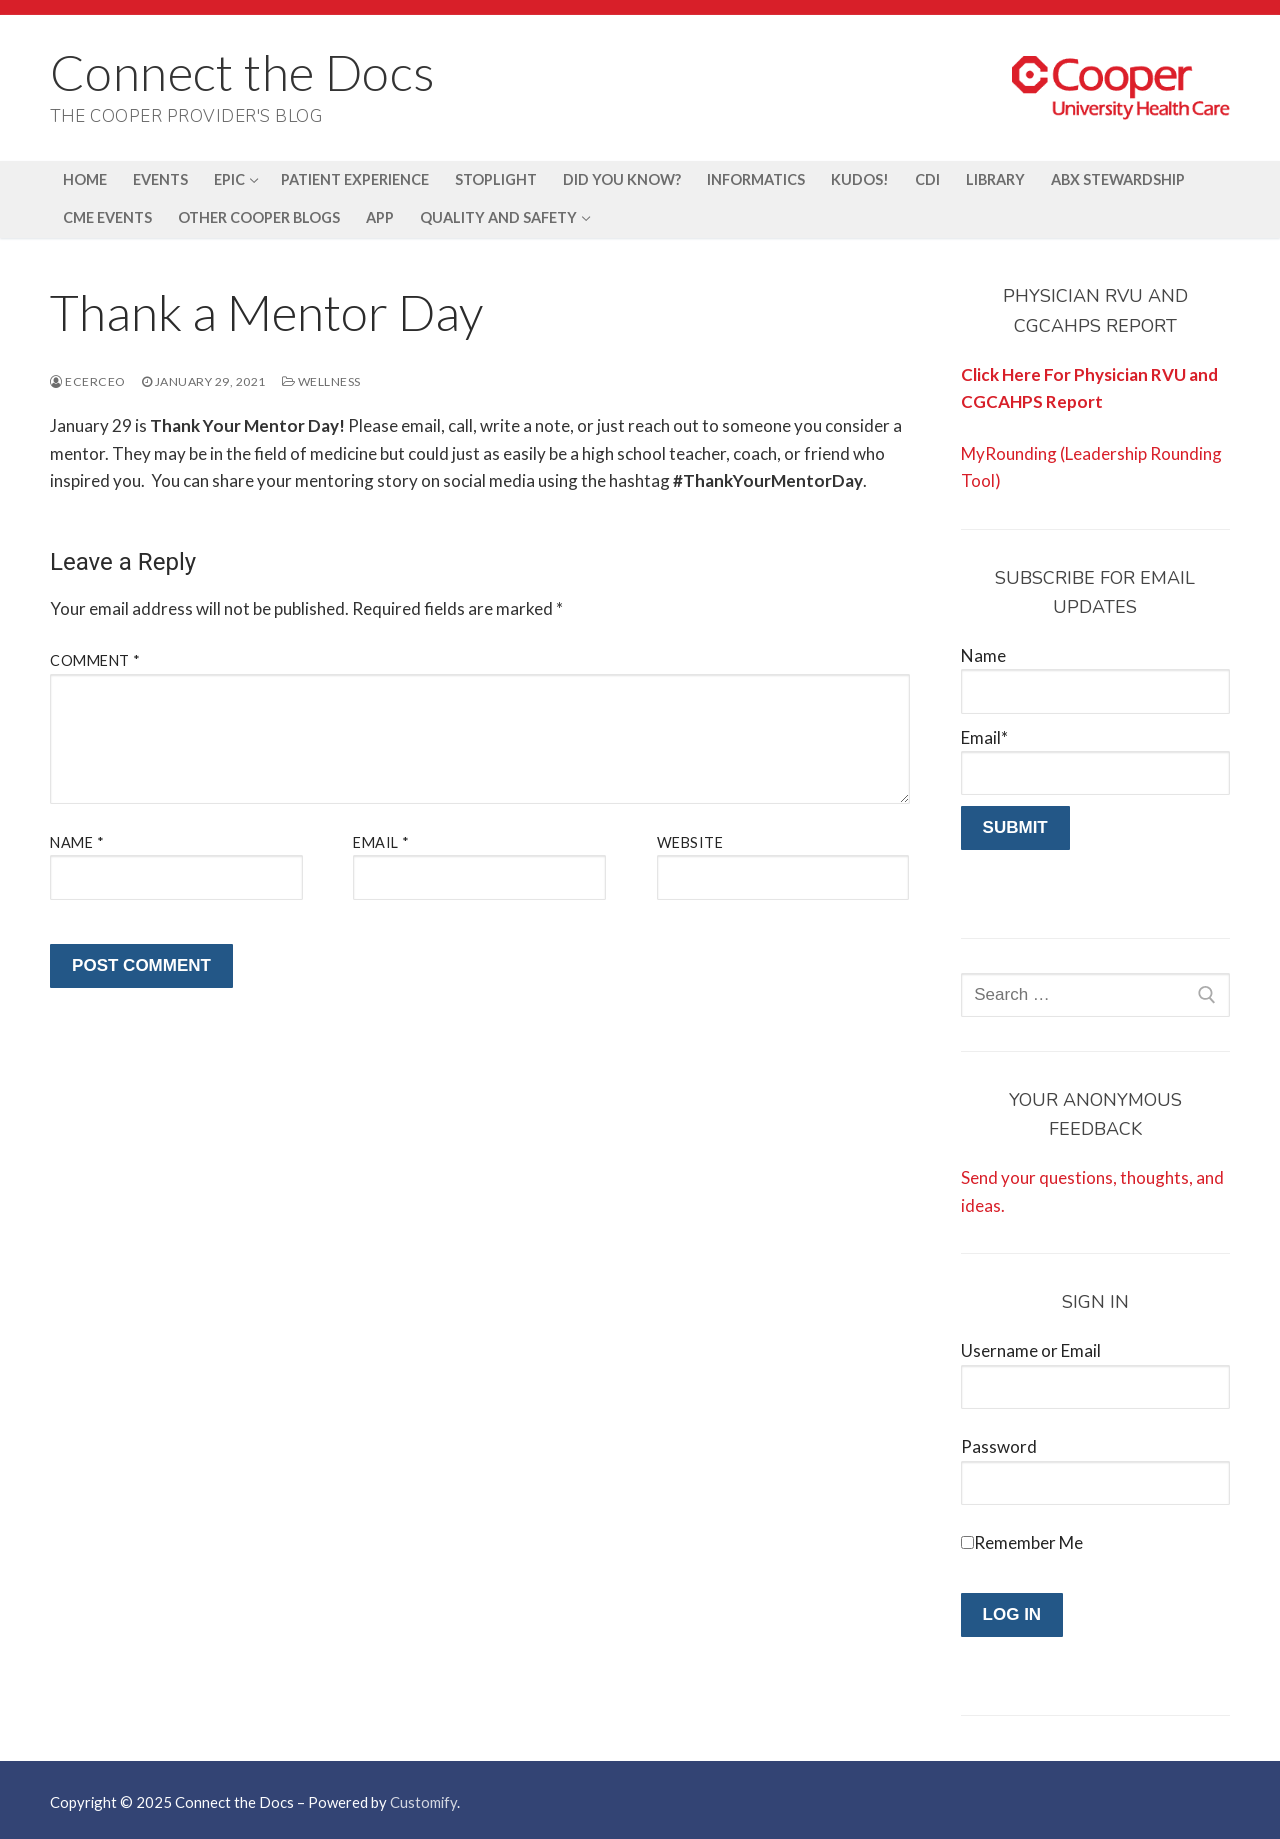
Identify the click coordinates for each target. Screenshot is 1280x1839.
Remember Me (1028, 1542)
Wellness (321, 381)
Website (690, 842)
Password (999, 1446)
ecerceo (88, 381)
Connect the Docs (242, 72)
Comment (95, 660)
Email (381, 842)
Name (77, 842)
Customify (423, 1802)
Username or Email (1031, 1350)
